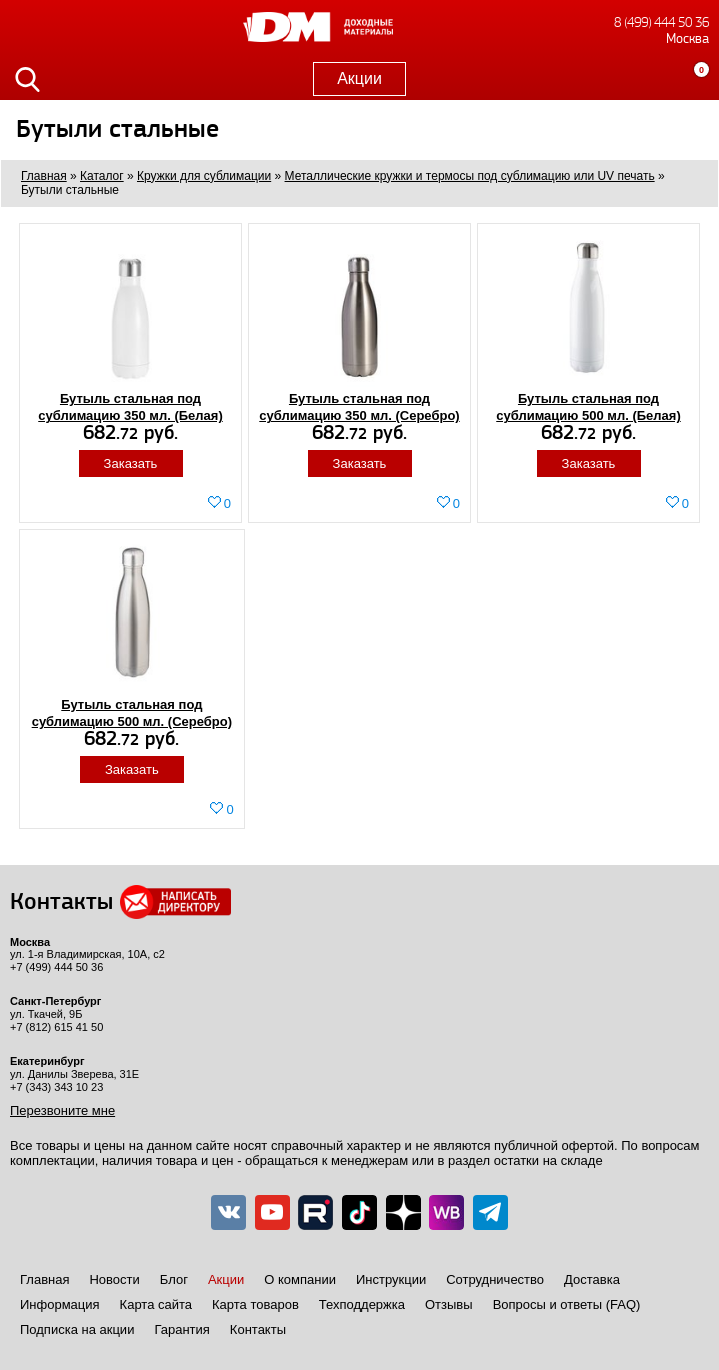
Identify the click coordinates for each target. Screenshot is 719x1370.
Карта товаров (255, 1304)
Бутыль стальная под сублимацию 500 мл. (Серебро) (132, 713)
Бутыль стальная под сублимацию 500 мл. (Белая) (588, 407)
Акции (359, 78)
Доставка (592, 1279)
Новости (114, 1279)
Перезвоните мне (62, 1110)
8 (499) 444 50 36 (661, 22)
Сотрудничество (495, 1279)
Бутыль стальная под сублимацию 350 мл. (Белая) (130, 407)
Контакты (258, 1329)
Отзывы (449, 1304)
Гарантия (181, 1329)
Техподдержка (362, 1304)
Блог (174, 1279)
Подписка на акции (77, 1329)
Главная (44, 1279)
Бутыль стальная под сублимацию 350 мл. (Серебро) (359, 407)
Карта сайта (156, 1304)
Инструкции (391, 1279)
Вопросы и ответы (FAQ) (567, 1304)
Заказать (131, 463)
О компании (300, 1279)
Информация (60, 1304)
